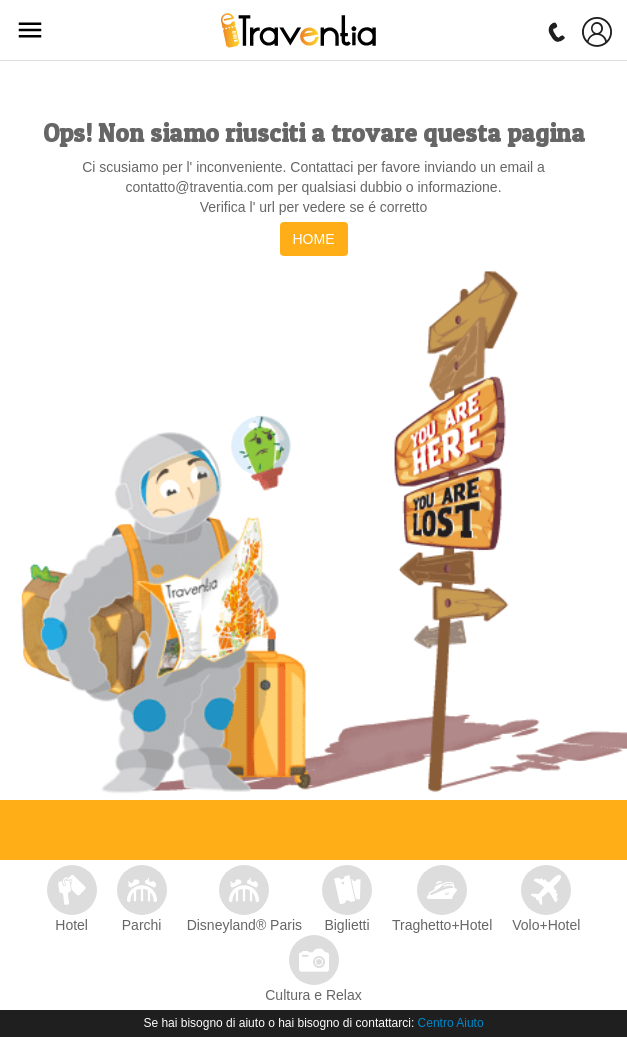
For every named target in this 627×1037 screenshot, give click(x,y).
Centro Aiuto (451, 1023)
